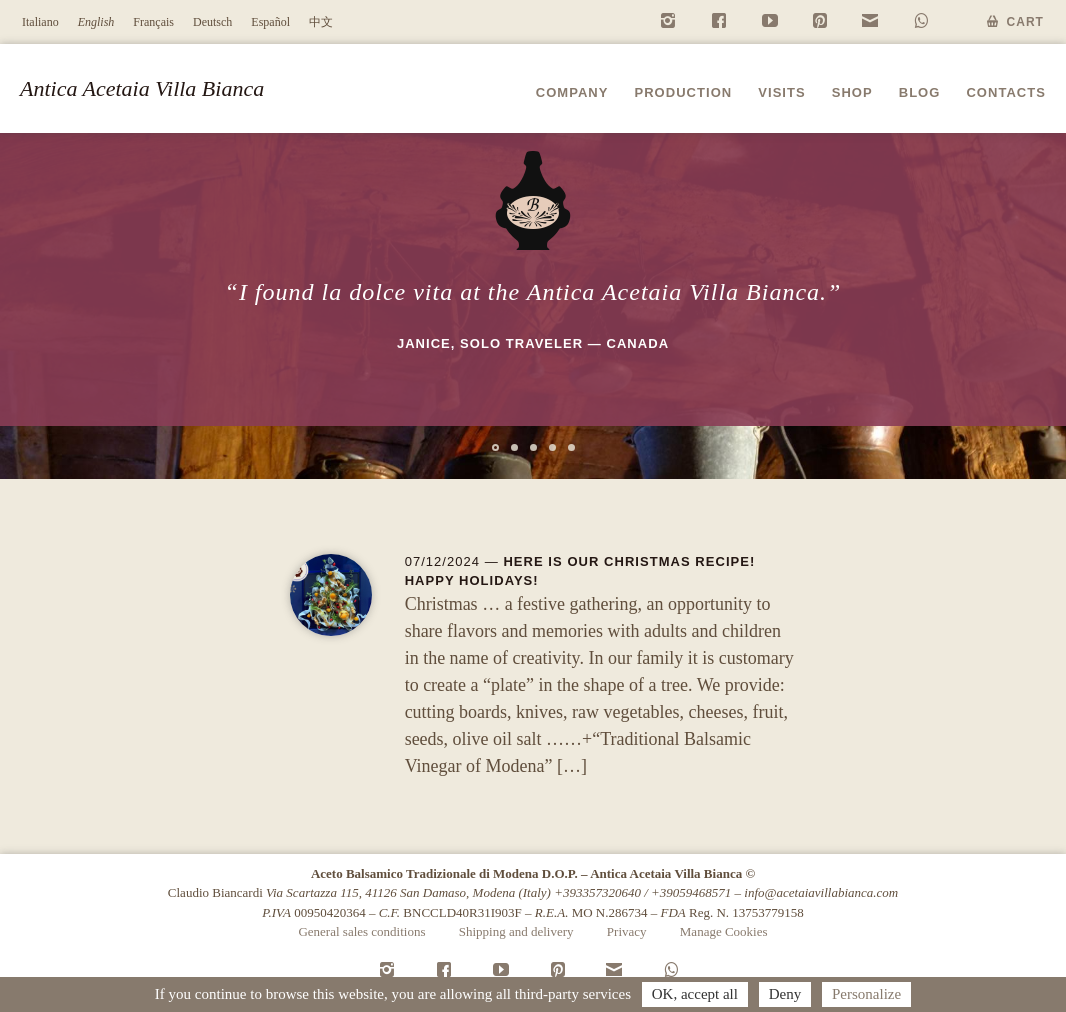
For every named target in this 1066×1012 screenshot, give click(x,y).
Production (683, 92)
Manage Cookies (724, 931)
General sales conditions (361, 931)
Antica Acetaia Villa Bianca (142, 88)
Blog (920, 92)
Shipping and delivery (516, 931)
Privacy (627, 931)
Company (572, 92)
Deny (785, 994)
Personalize (866, 994)
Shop (852, 92)
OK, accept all (695, 994)
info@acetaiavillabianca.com (821, 892)
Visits (781, 92)
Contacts (1006, 92)
